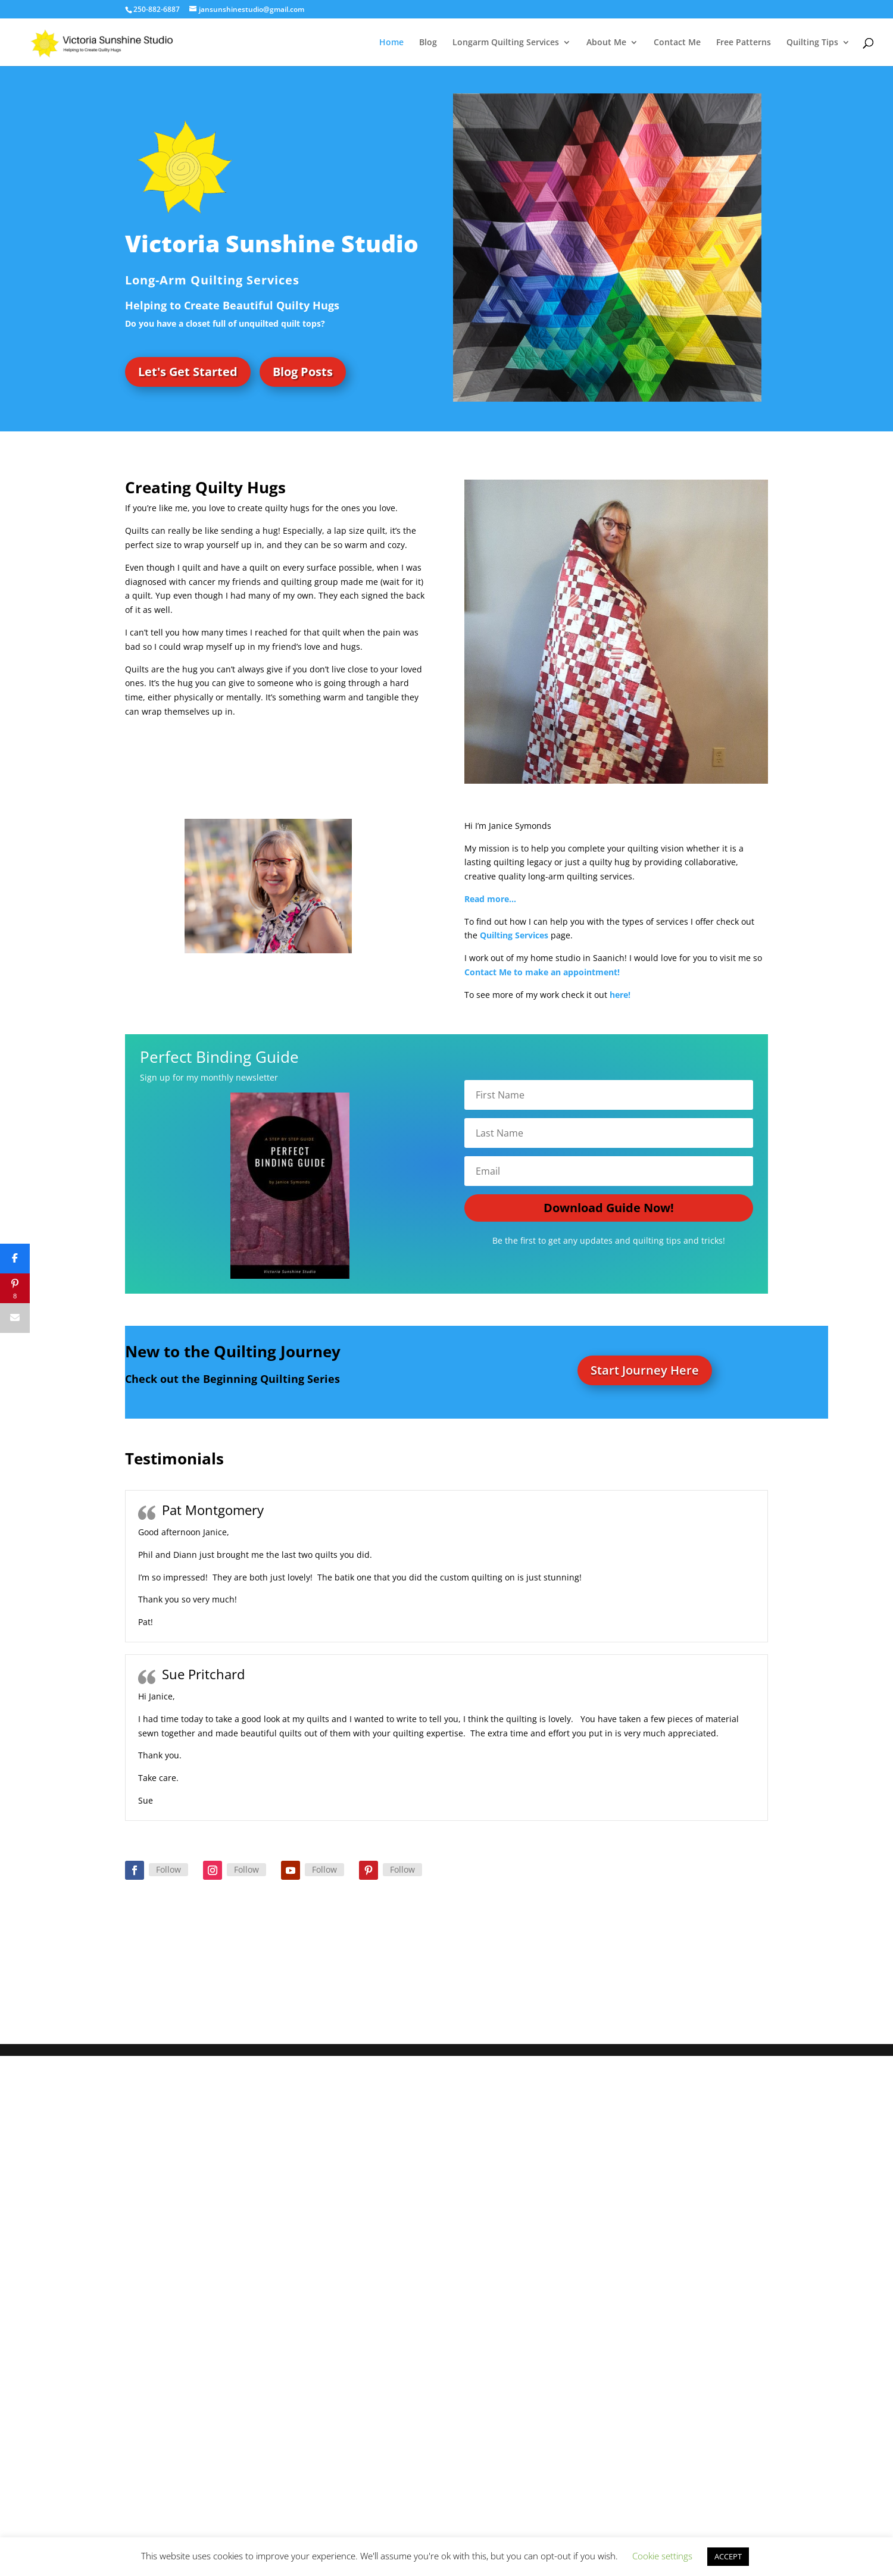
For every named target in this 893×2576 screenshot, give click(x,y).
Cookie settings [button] (662, 2556)
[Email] (15, 1318)
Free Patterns (743, 43)
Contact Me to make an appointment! (543, 972)
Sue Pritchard (203, 1674)
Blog (428, 43)
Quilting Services (514, 935)
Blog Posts (303, 372)
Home (391, 43)
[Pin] (15, 1288)
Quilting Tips (812, 43)
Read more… (490, 898)
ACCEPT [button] (728, 2556)
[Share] (15, 1258)
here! (620, 994)
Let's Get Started (188, 372)
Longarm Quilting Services (505, 43)
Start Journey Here (645, 1370)
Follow (168, 1869)
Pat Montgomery (213, 1510)
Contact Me (677, 43)
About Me (606, 43)
